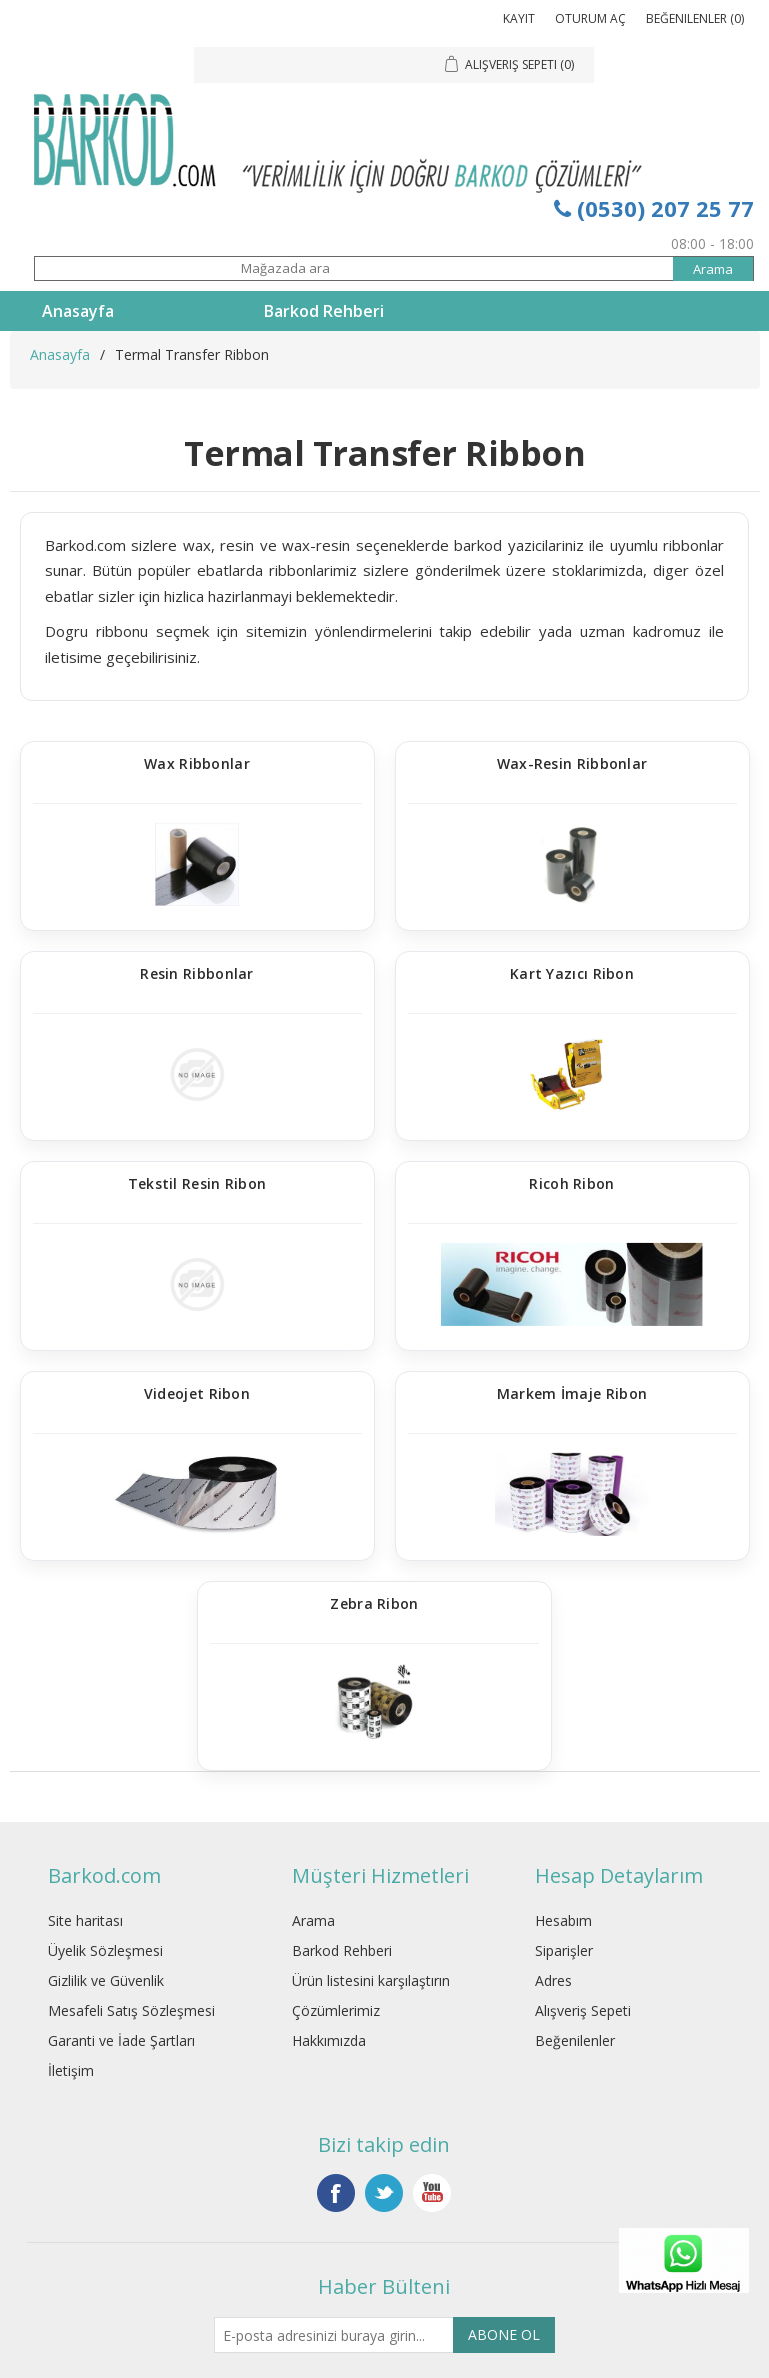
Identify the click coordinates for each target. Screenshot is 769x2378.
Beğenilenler (575, 2040)
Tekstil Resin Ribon (197, 1184)
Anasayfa (78, 311)
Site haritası (85, 1920)
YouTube (432, 2193)
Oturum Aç (590, 18)
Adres (553, 1980)
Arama (313, 1920)
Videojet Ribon (197, 1394)
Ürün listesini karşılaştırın (371, 1980)
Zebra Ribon (374, 1604)
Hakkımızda (329, 2040)
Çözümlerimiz (336, 2010)
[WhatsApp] (684, 2293)
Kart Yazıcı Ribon (572, 974)
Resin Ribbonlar (197, 974)
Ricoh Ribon (571, 1184)
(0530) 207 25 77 (654, 208)
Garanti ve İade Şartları (121, 2040)
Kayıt (519, 18)
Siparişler (564, 1950)
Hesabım (563, 1920)
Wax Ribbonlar (197, 764)
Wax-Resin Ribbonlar (572, 764)
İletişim (71, 2070)
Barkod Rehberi (324, 311)
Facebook (336, 2193)
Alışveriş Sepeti (583, 2010)
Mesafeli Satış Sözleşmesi (131, 2010)
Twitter (384, 2193)
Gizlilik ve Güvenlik (106, 1980)
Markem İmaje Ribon (572, 1394)
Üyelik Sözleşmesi (105, 1950)
